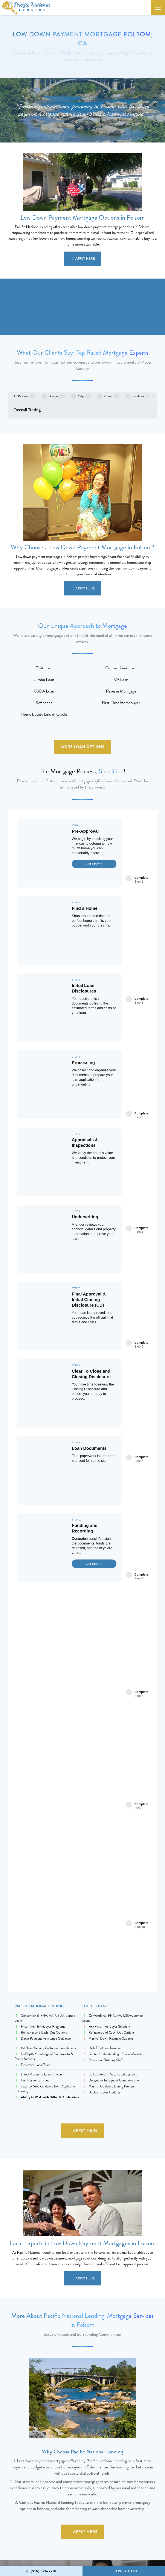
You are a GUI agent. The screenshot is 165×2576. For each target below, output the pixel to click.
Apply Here (123, 2571)
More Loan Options (83, 715)
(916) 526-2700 (41, 2571)
